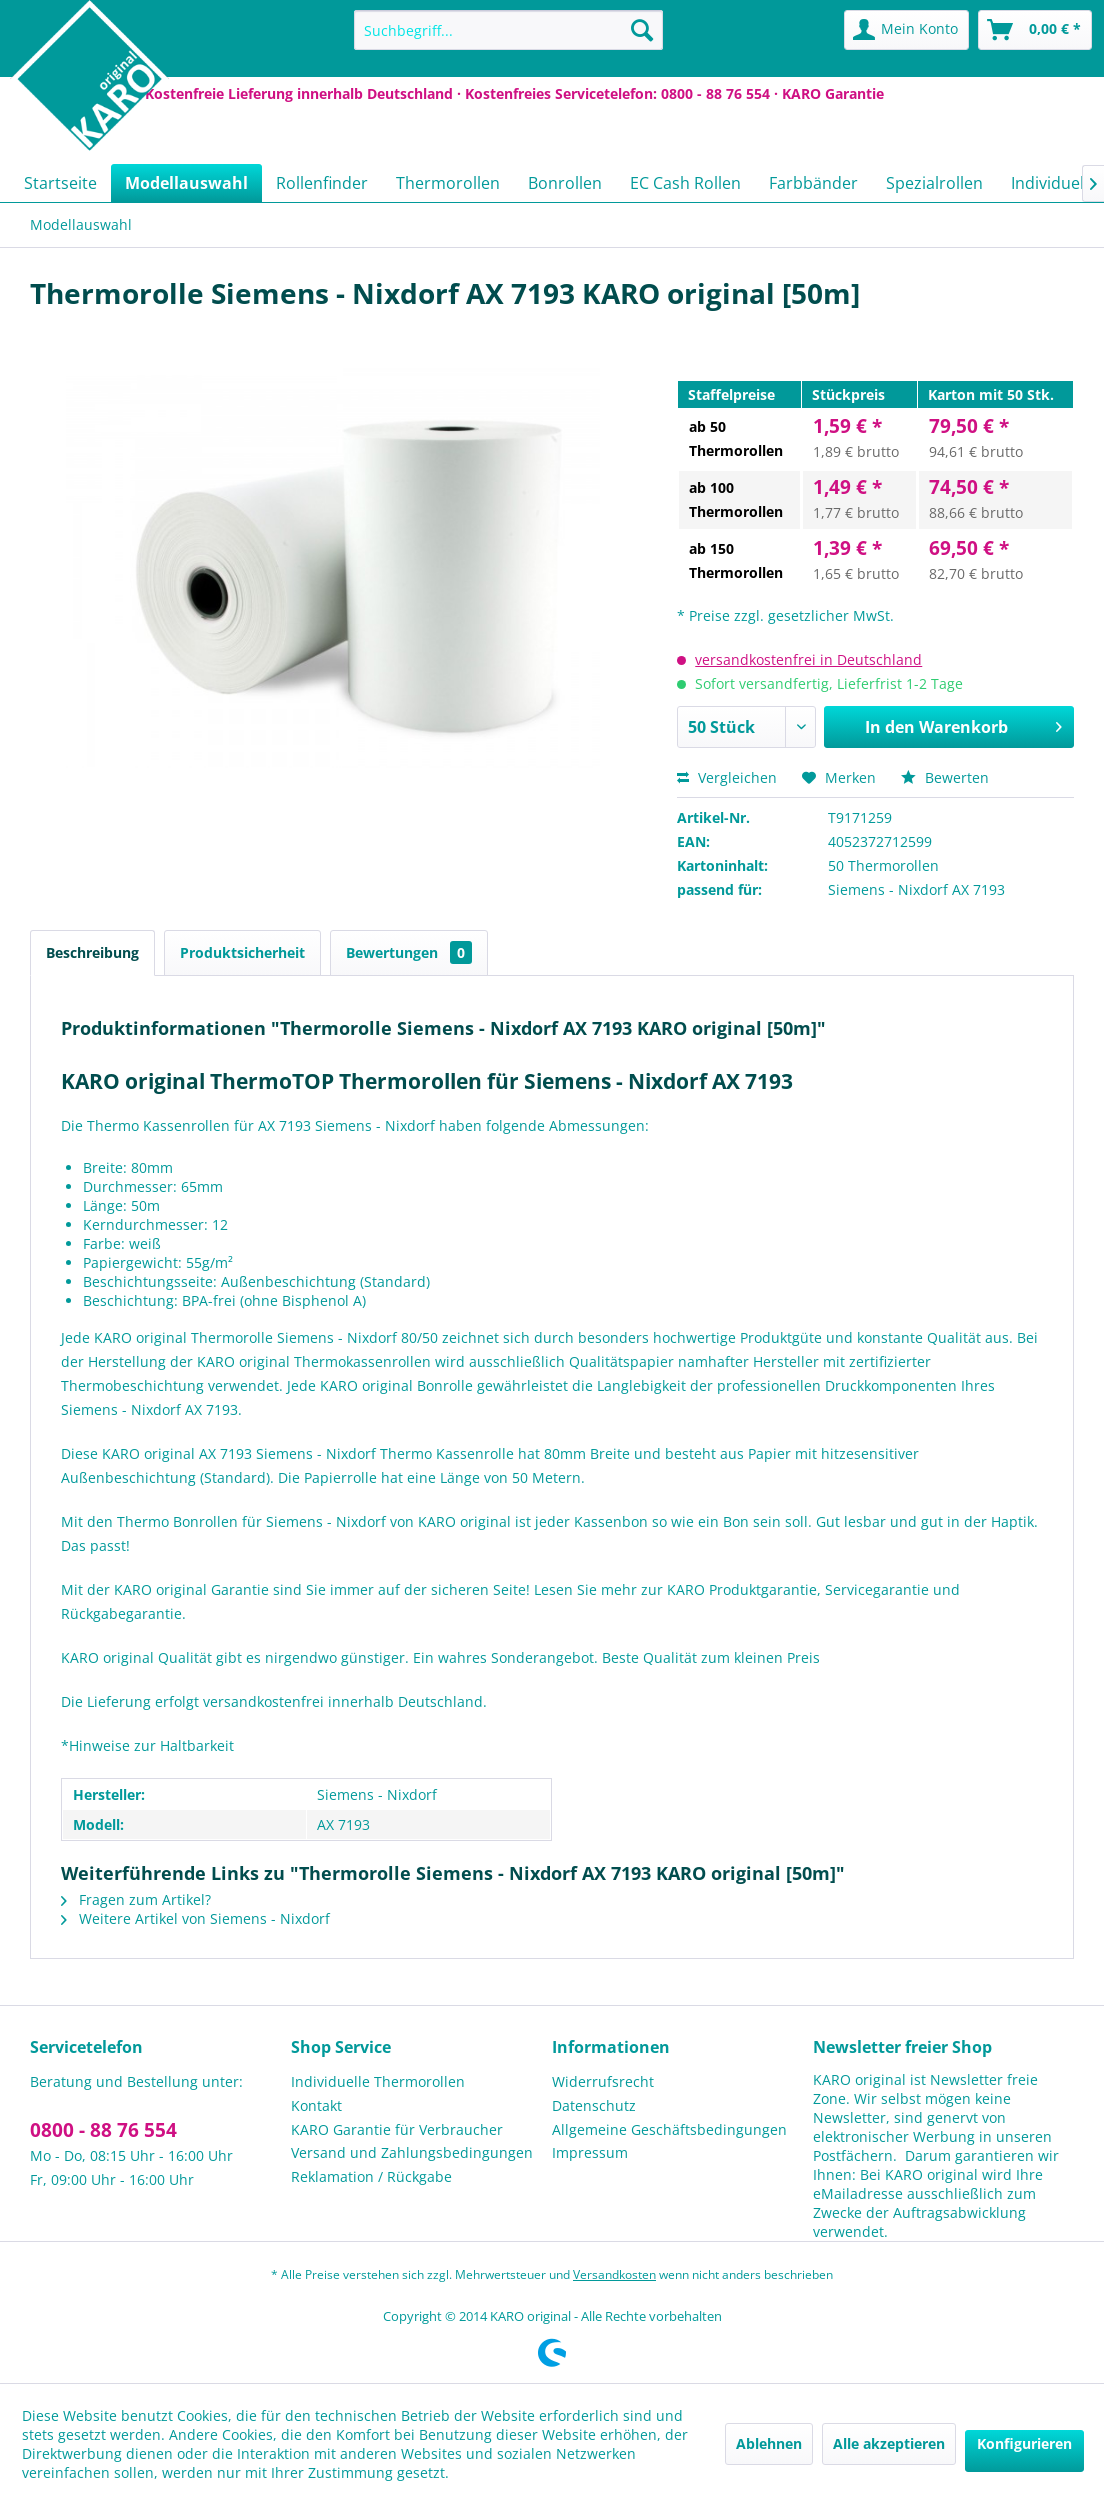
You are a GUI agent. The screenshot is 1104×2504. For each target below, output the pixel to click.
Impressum (590, 2152)
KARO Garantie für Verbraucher (397, 2129)
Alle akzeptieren (889, 2443)
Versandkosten (614, 2274)
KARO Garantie (833, 93)
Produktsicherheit (242, 952)
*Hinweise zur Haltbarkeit (147, 1745)
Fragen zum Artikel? (136, 1899)
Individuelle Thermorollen (378, 2081)
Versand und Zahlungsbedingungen (412, 2152)
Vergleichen (727, 777)
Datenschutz (594, 2105)
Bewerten (945, 777)
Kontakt (316, 2105)
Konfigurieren (1024, 2443)
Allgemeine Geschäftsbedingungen (669, 2129)
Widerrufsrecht (603, 2081)
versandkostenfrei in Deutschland (808, 659)
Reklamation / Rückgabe (371, 2176)
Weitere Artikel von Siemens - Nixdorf (195, 1918)
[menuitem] (508, 30)
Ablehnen (769, 2443)
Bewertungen (409, 952)
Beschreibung (92, 952)
